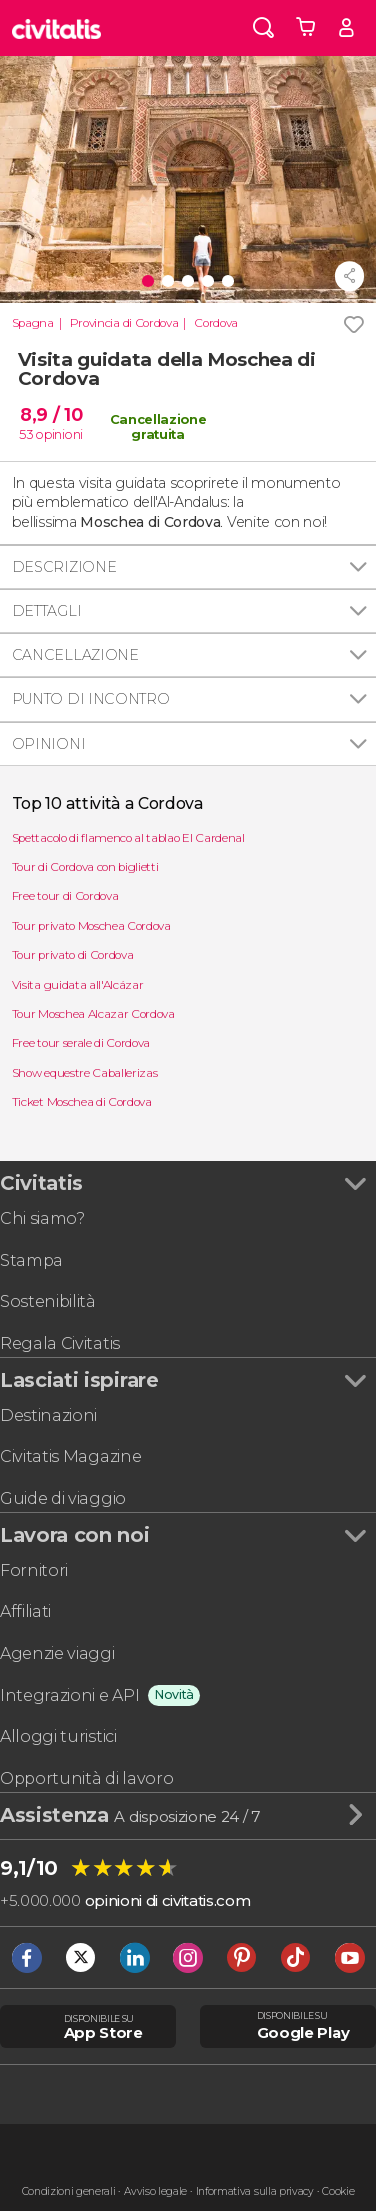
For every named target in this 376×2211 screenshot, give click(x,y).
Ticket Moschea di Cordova (82, 1102)
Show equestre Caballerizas (85, 1073)
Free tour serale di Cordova (81, 1043)
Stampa (31, 1260)
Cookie (338, 2191)
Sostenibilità (48, 1301)
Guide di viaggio (63, 1498)
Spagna (33, 323)
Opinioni (48, 744)
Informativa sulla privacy (255, 2191)
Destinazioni (48, 1415)
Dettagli (46, 611)
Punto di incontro (91, 699)
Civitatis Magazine (70, 1456)
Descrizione (64, 567)
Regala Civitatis (60, 1343)
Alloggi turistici (58, 1736)
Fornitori (34, 1570)
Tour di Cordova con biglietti (85, 867)
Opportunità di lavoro (86, 1778)
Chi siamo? (42, 1218)
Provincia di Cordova (124, 323)
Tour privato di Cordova (73, 955)
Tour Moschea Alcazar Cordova (93, 1014)
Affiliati (25, 1611)
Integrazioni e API (69, 1695)
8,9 (51, 414)
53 (26, 434)
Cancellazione (75, 655)
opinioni (59, 434)
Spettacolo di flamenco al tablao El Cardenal (128, 838)
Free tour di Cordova (65, 896)
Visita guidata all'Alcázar (78, 985)
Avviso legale (155, 2191)
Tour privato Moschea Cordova (91, 926)
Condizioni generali (69, 2191)
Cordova (216, 323)
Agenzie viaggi (57, 1653)
